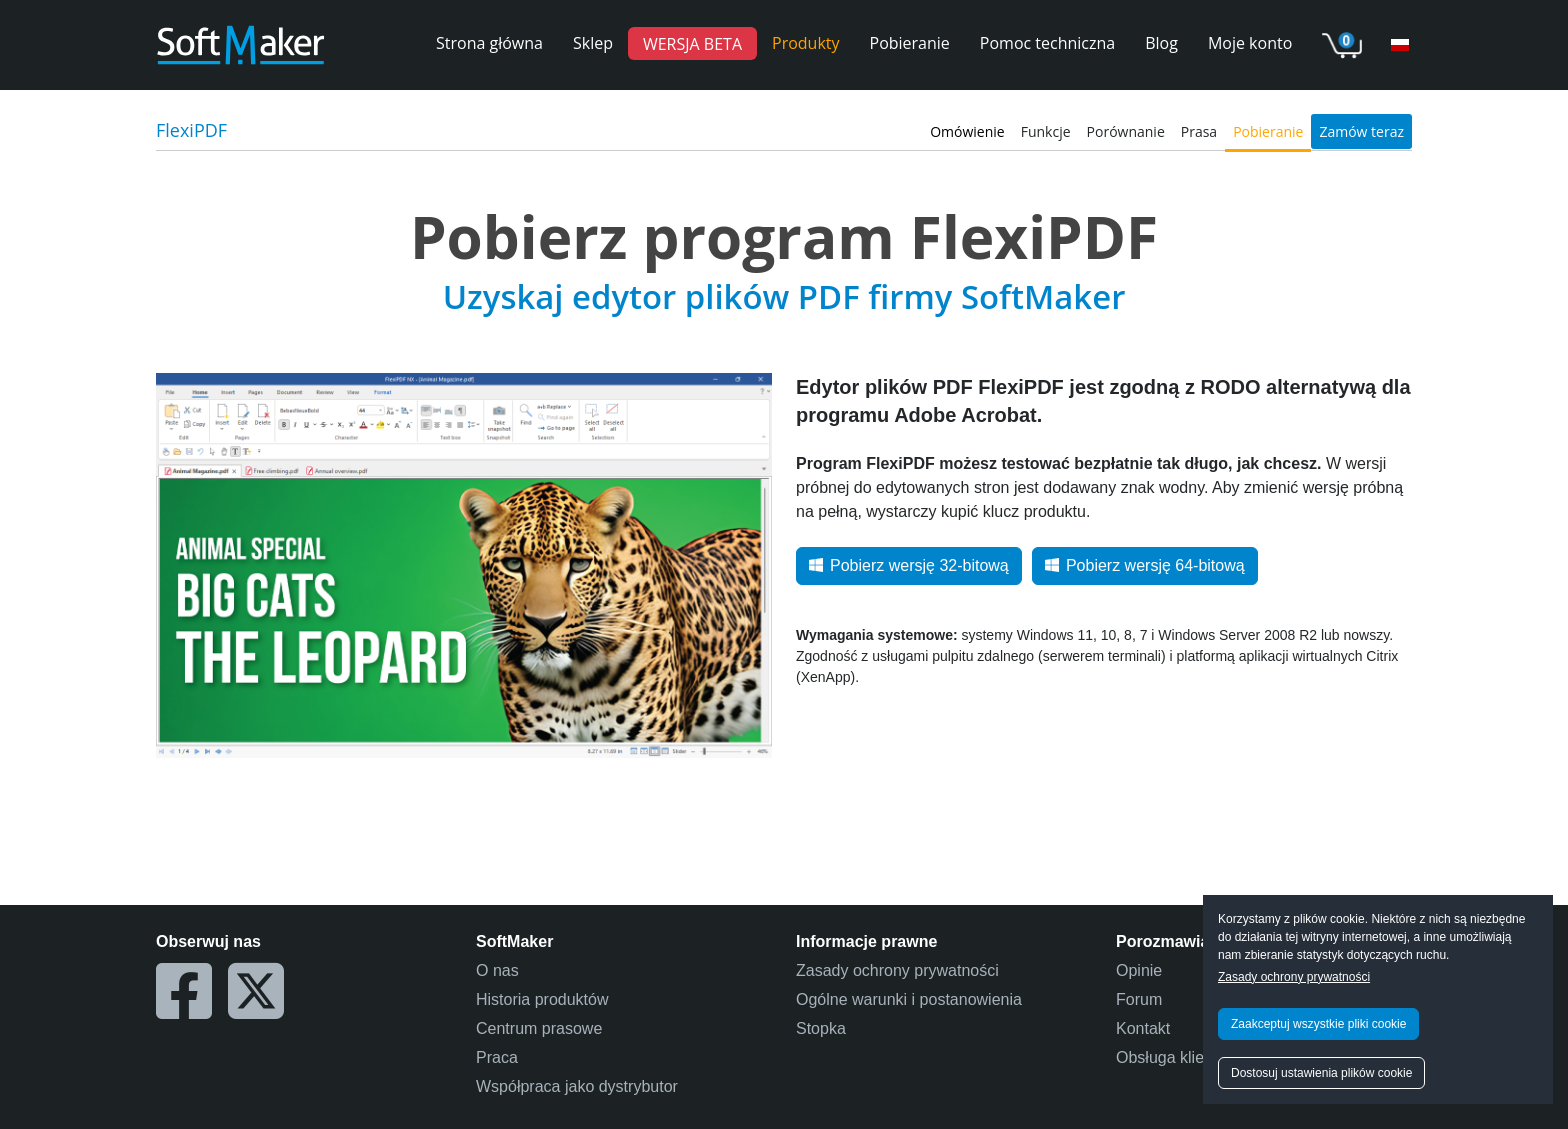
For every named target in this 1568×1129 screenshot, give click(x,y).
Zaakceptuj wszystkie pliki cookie (1318, 1024)
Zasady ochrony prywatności (1294, 977)
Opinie (1139, 970)
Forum (1139, 999)
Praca (497, 1057)
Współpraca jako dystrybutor (577, 1086)
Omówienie (967, 131)
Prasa (1199, 131)
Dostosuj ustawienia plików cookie (1321, 1073)
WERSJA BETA (692, 43)
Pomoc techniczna (1047, 43)
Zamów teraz (1361, 131)
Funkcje (1046, 131)
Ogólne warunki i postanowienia (909, 999)
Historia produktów (542, 999)
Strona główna (489, 43)
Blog (1161, 43)
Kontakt (1143, 1028)
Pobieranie (910, 43)
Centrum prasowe (539, 1028)
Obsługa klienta (1171, 1057)
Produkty (806, 43)
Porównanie (1126, 131)
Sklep (593, 43)
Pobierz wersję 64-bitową (1145, 565)
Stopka (821, 1028)
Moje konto (1250, 43)
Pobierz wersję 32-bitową (909, 565)
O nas (497, 970)
